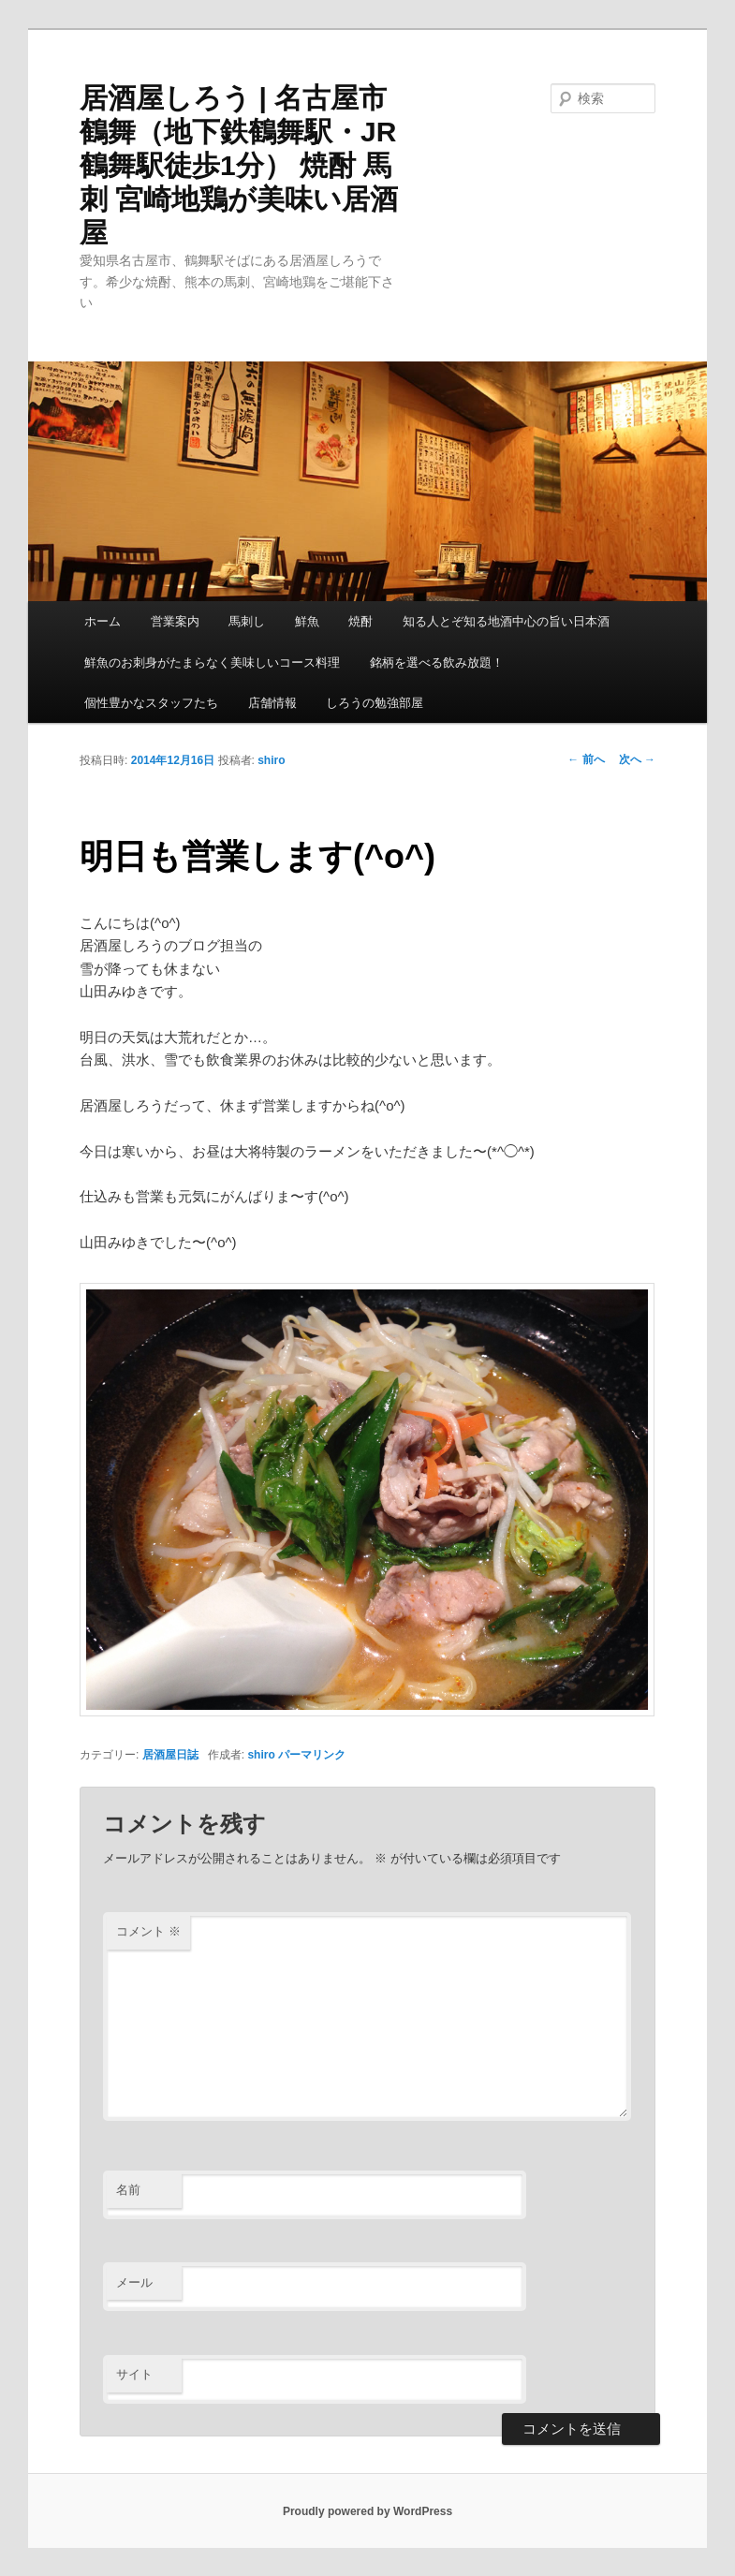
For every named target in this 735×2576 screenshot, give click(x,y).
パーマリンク (311, 1754)
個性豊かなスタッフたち (151, 703)
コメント (148, 1931)
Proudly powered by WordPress (367, 2511)
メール (134, 2282)
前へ (585, 759)
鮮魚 (307, 621)
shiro (271, 760)
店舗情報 (272, 703)
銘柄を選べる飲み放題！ (437, 662)
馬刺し (246, 621)
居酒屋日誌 (170, 1754)
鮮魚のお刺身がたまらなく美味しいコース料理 (212, 662)
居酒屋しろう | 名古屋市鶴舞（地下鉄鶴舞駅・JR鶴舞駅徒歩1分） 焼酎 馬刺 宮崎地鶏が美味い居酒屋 (239, 165)
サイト (134, 2374)
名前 (128, 2190)
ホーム (102, 621)
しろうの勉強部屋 (374, 703)
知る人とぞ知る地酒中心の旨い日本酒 (506, 621)
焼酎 (360, 621)
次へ (637, 759)
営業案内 (175, 621)
